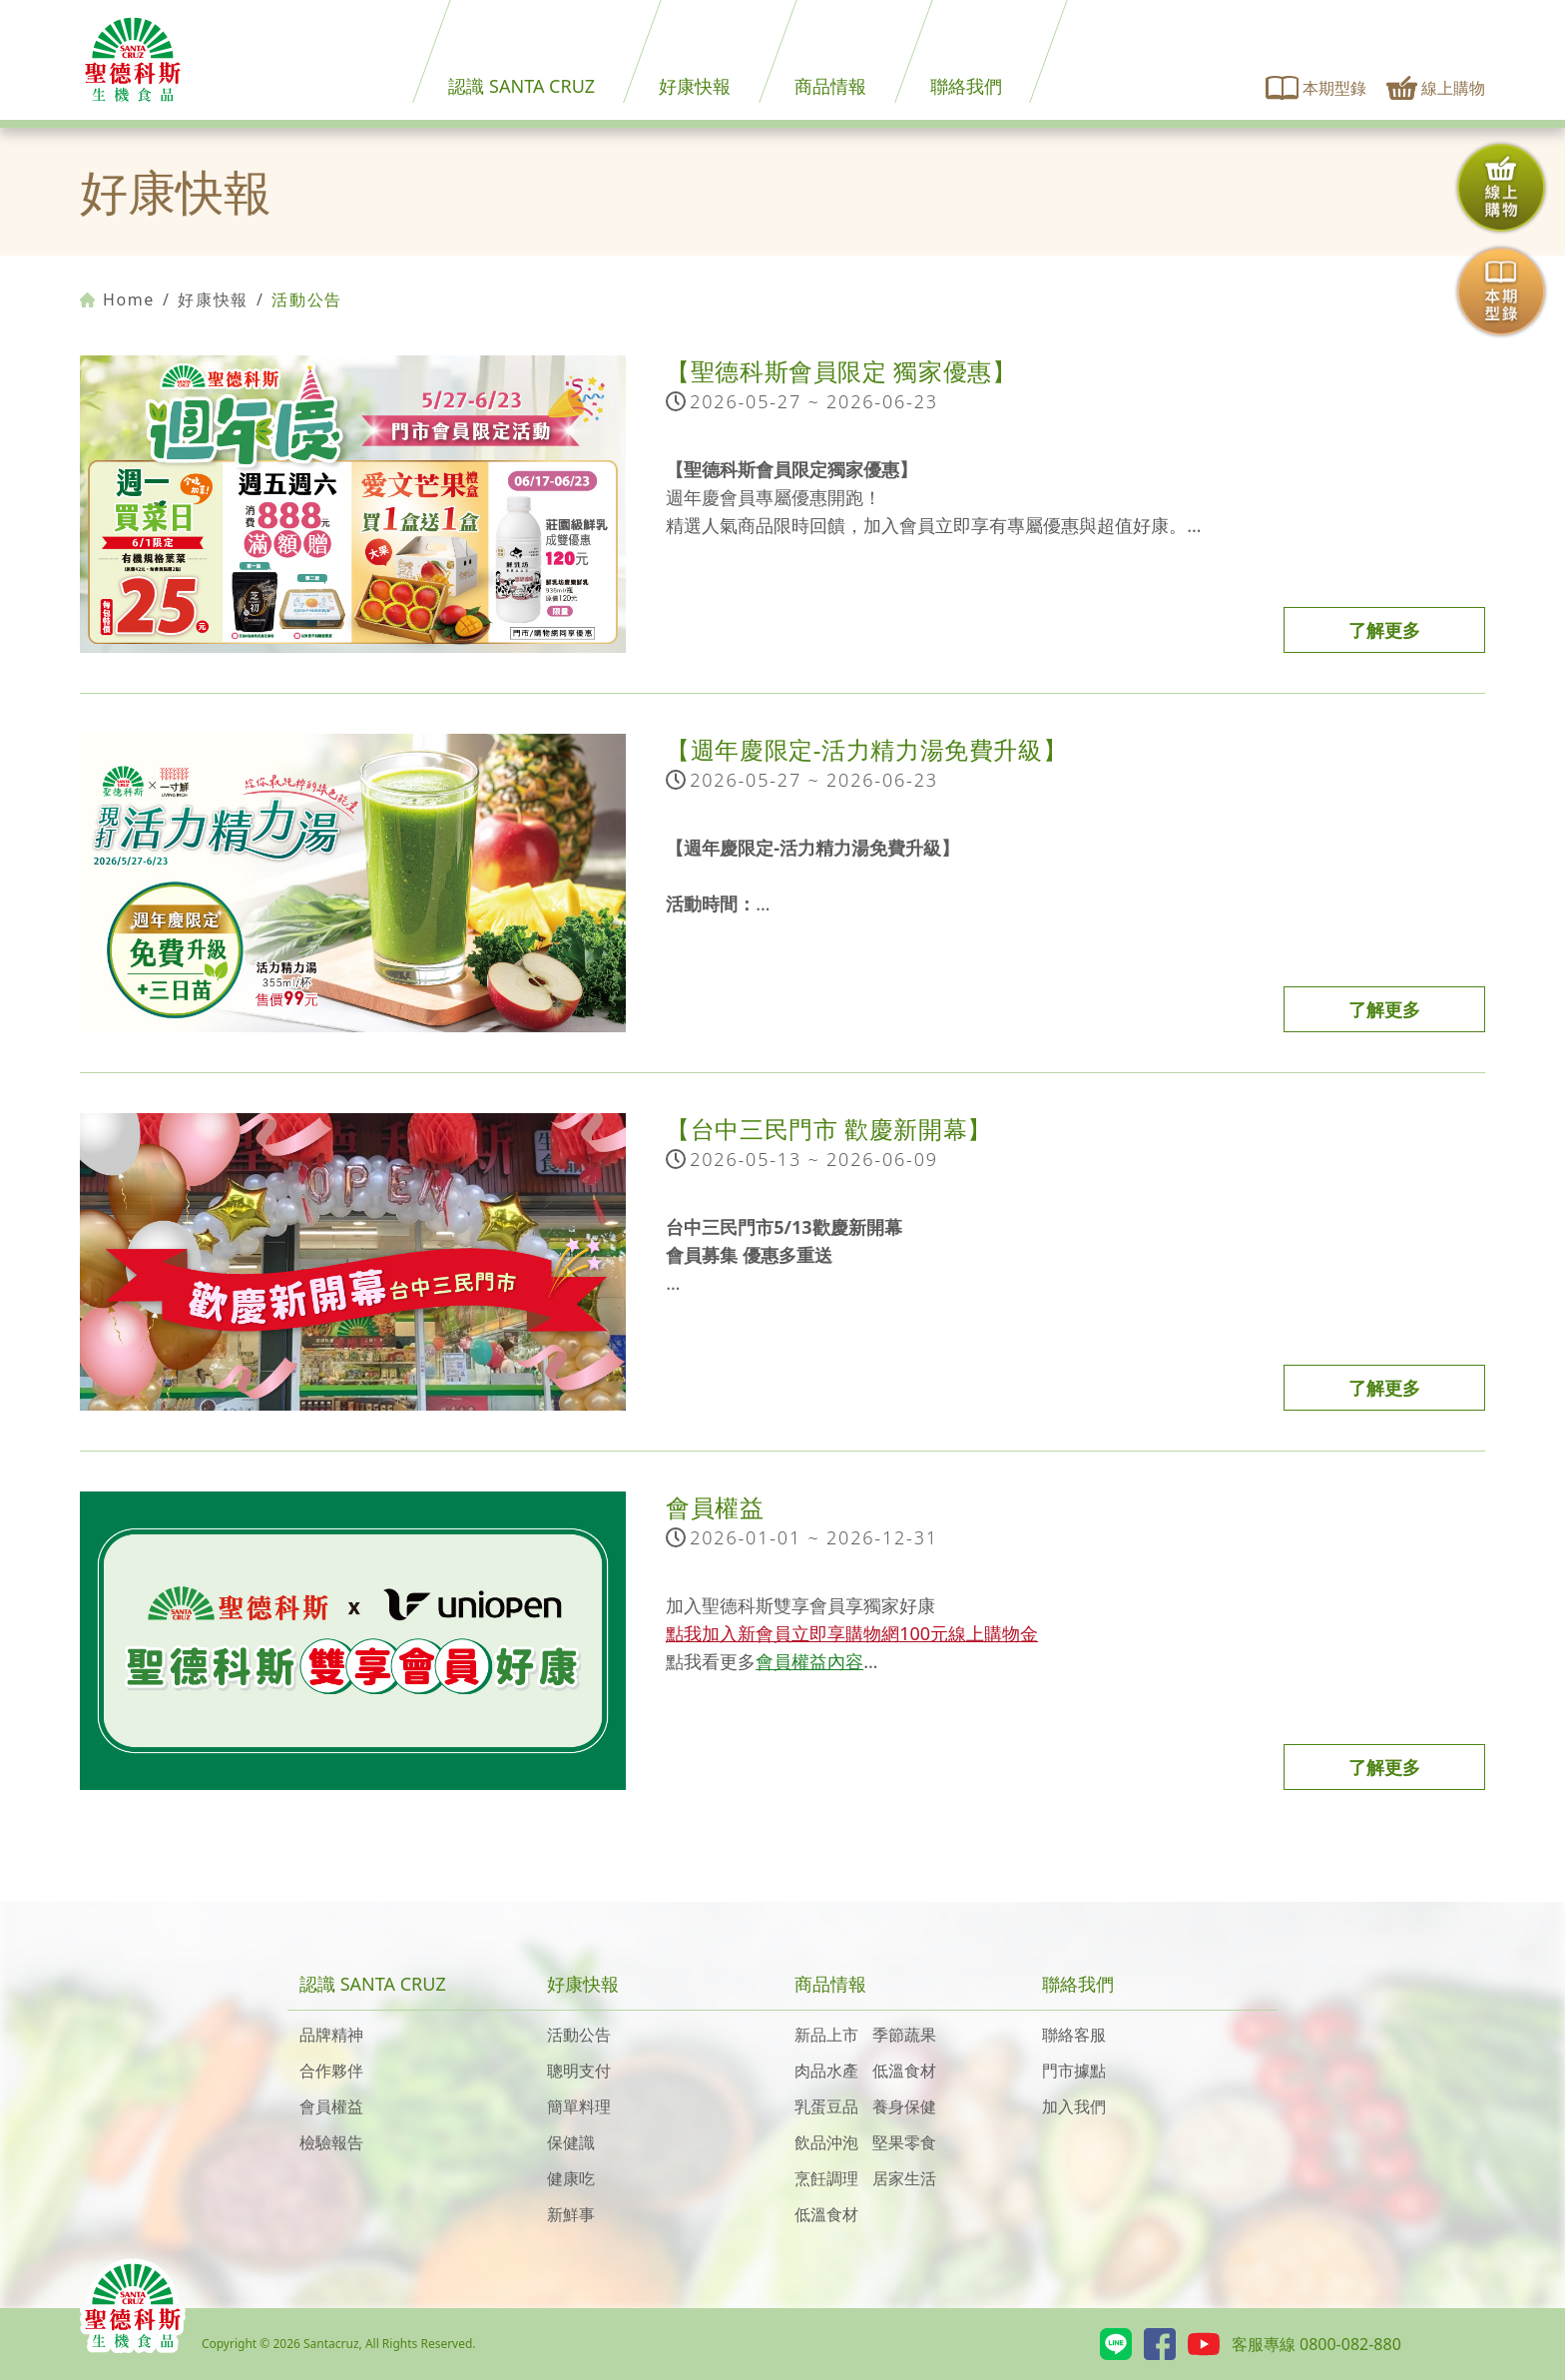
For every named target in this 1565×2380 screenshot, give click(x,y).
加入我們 (1074, 2106)
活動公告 (579, 2035)
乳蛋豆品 (826, 2106)
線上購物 (1435, 88)
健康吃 (571, 2178)
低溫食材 (904, 2071)
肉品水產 (826, 2071)
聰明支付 (579, 2071)
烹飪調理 (826, 2178)
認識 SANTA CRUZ (521, 86)
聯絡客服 (1074, 2035)
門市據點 (1074, 2071)
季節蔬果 (904, 2035)
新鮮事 (571, 2214)
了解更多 (1384, 630)
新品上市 (826, 2035)
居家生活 (904, 2178)
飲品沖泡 (826, 2142)
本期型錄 (1316, 88)
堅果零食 (904, 2142)
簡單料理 (579, 2106)
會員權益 (331, 2106)
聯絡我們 (966, 86)
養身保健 (904, 2106)
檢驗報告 (331, 2142)
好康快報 (695, 86)
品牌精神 (331, 2035)
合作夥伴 (331, 2071)
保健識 (571, 2142)
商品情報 (830, 86)
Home (117, 299)
